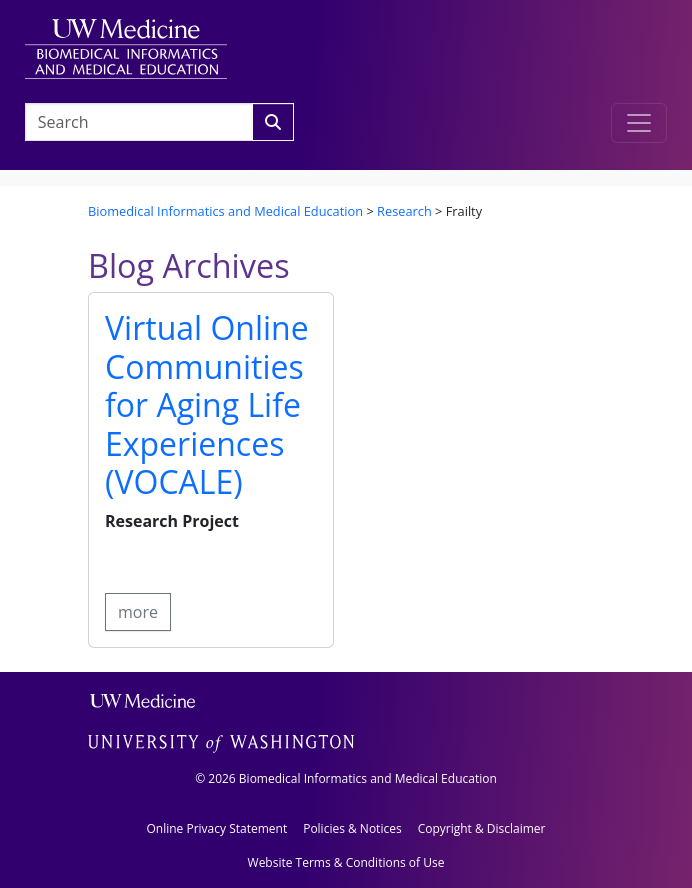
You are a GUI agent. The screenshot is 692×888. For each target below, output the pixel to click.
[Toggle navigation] (639, 123)
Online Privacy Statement (216, 828)
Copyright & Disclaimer (482, 828)
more (138, 612)
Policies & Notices (352, 828)
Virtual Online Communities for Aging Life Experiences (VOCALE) (207, 404)
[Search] (273, 122)
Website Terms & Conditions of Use (346, 862)
